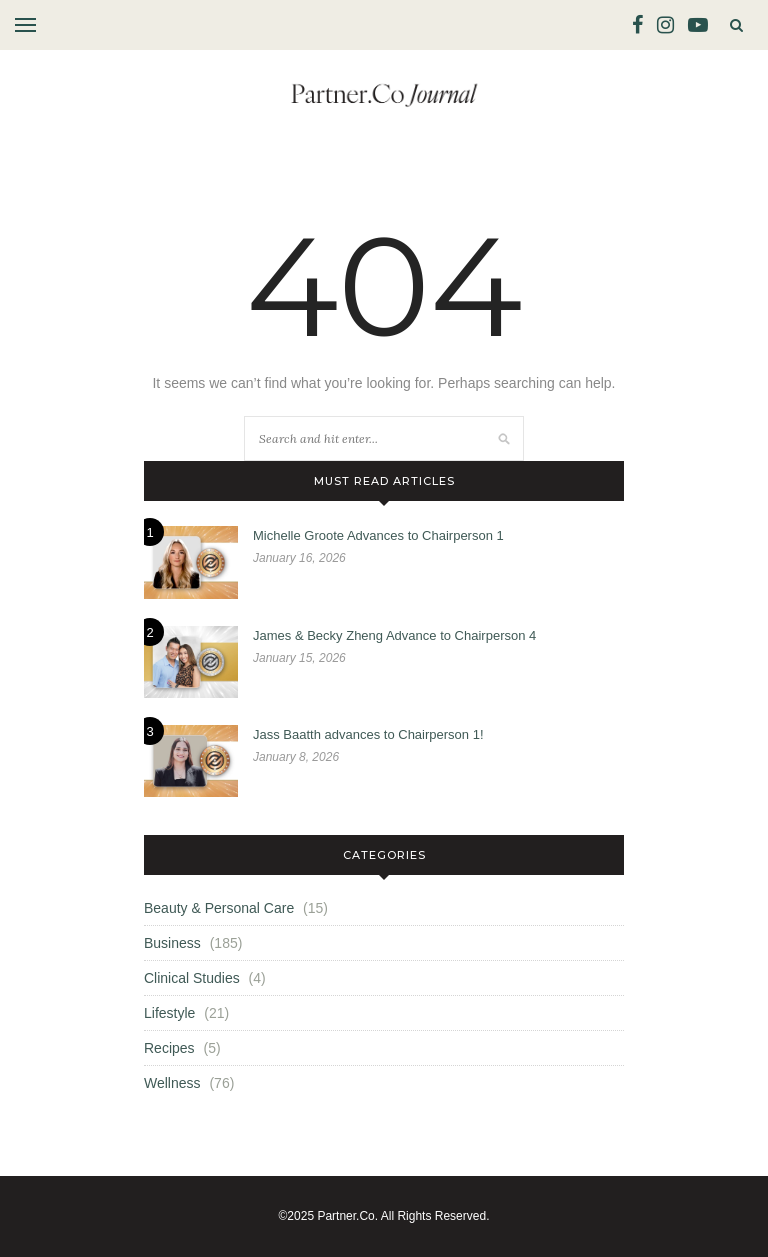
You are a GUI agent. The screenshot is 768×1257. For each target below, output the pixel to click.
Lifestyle (169, 1013)
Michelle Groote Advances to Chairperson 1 (378, 535)
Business (172, 943)
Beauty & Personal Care (219, 908)
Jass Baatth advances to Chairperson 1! (368, 734)
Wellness (172, 1083)
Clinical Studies (192, 978)
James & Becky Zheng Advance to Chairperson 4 (394, 635)
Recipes (169, 1048)
